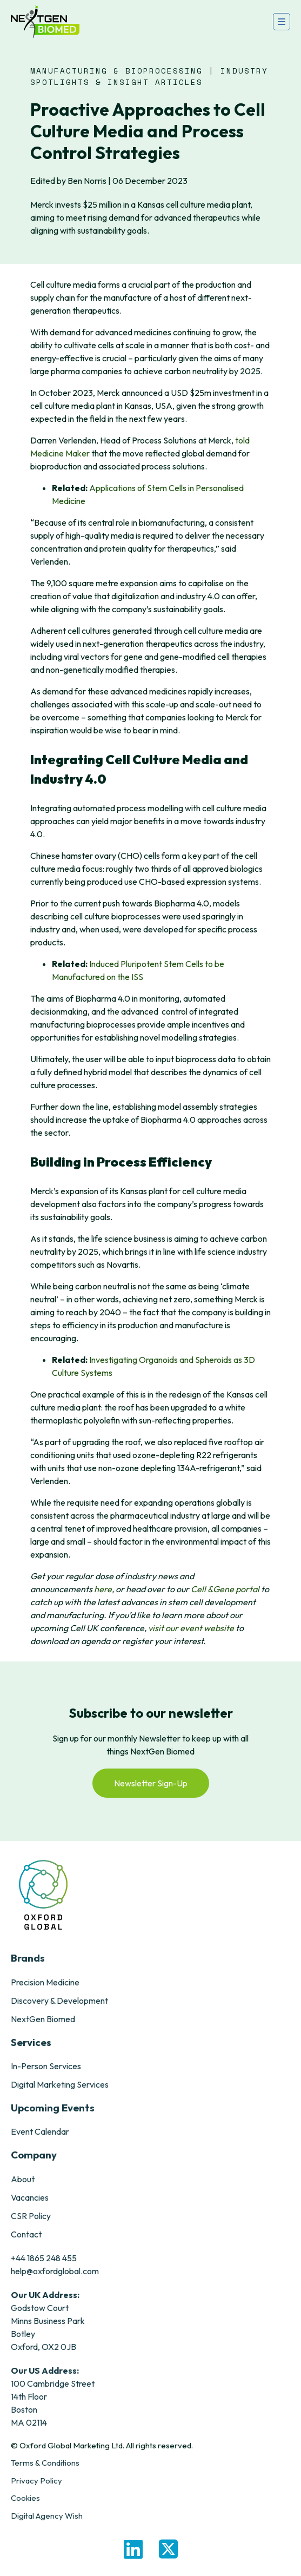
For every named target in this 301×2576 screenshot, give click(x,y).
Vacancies (30, 2197)
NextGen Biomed (43, 2019)
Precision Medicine (45, 1982)
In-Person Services (46, 2066)
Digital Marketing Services (60, 2084)
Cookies (25, 2498)
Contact (26, 2234)
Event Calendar (40, 2131)
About (23, 2179)
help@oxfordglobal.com (55, 2271)
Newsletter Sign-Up (151, 1783)
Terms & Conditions (45, 2463)
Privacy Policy (36, 2480)
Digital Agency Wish (47, 2516)
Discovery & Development (59, 2000)
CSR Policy (31, 2215)
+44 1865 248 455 (44, 2258)
